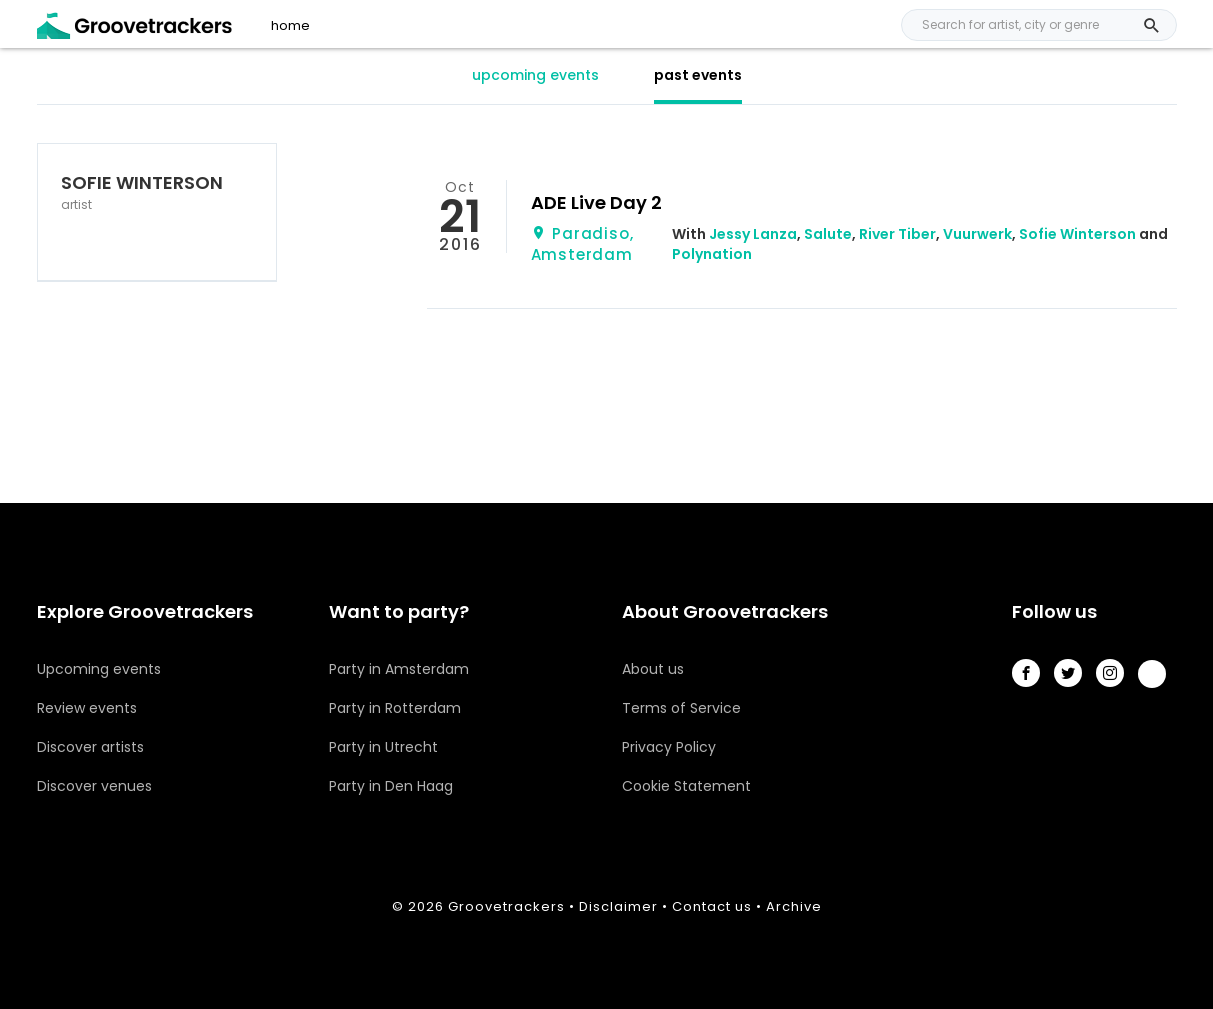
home (290, 26)
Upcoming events (99, 669)
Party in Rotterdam (395, 708)
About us (653, 669)
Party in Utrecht (383, 747)
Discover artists (90, 747)
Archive (794, 906)
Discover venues (94, 786)
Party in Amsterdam (399, 669)
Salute (828, 234)
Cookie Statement (686, 786)
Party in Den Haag (391, 786)
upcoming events (535, 75)
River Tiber (897, 234)
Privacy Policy (669, 747)
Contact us (712, 906)
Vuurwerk (977, 234)
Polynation (712, 254)
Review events (87, 708)
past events (698, 75)
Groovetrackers (506, 906)
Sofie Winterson (1077, 234)
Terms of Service (681, 708)
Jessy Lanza (753, 234)
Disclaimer (618, 906)
